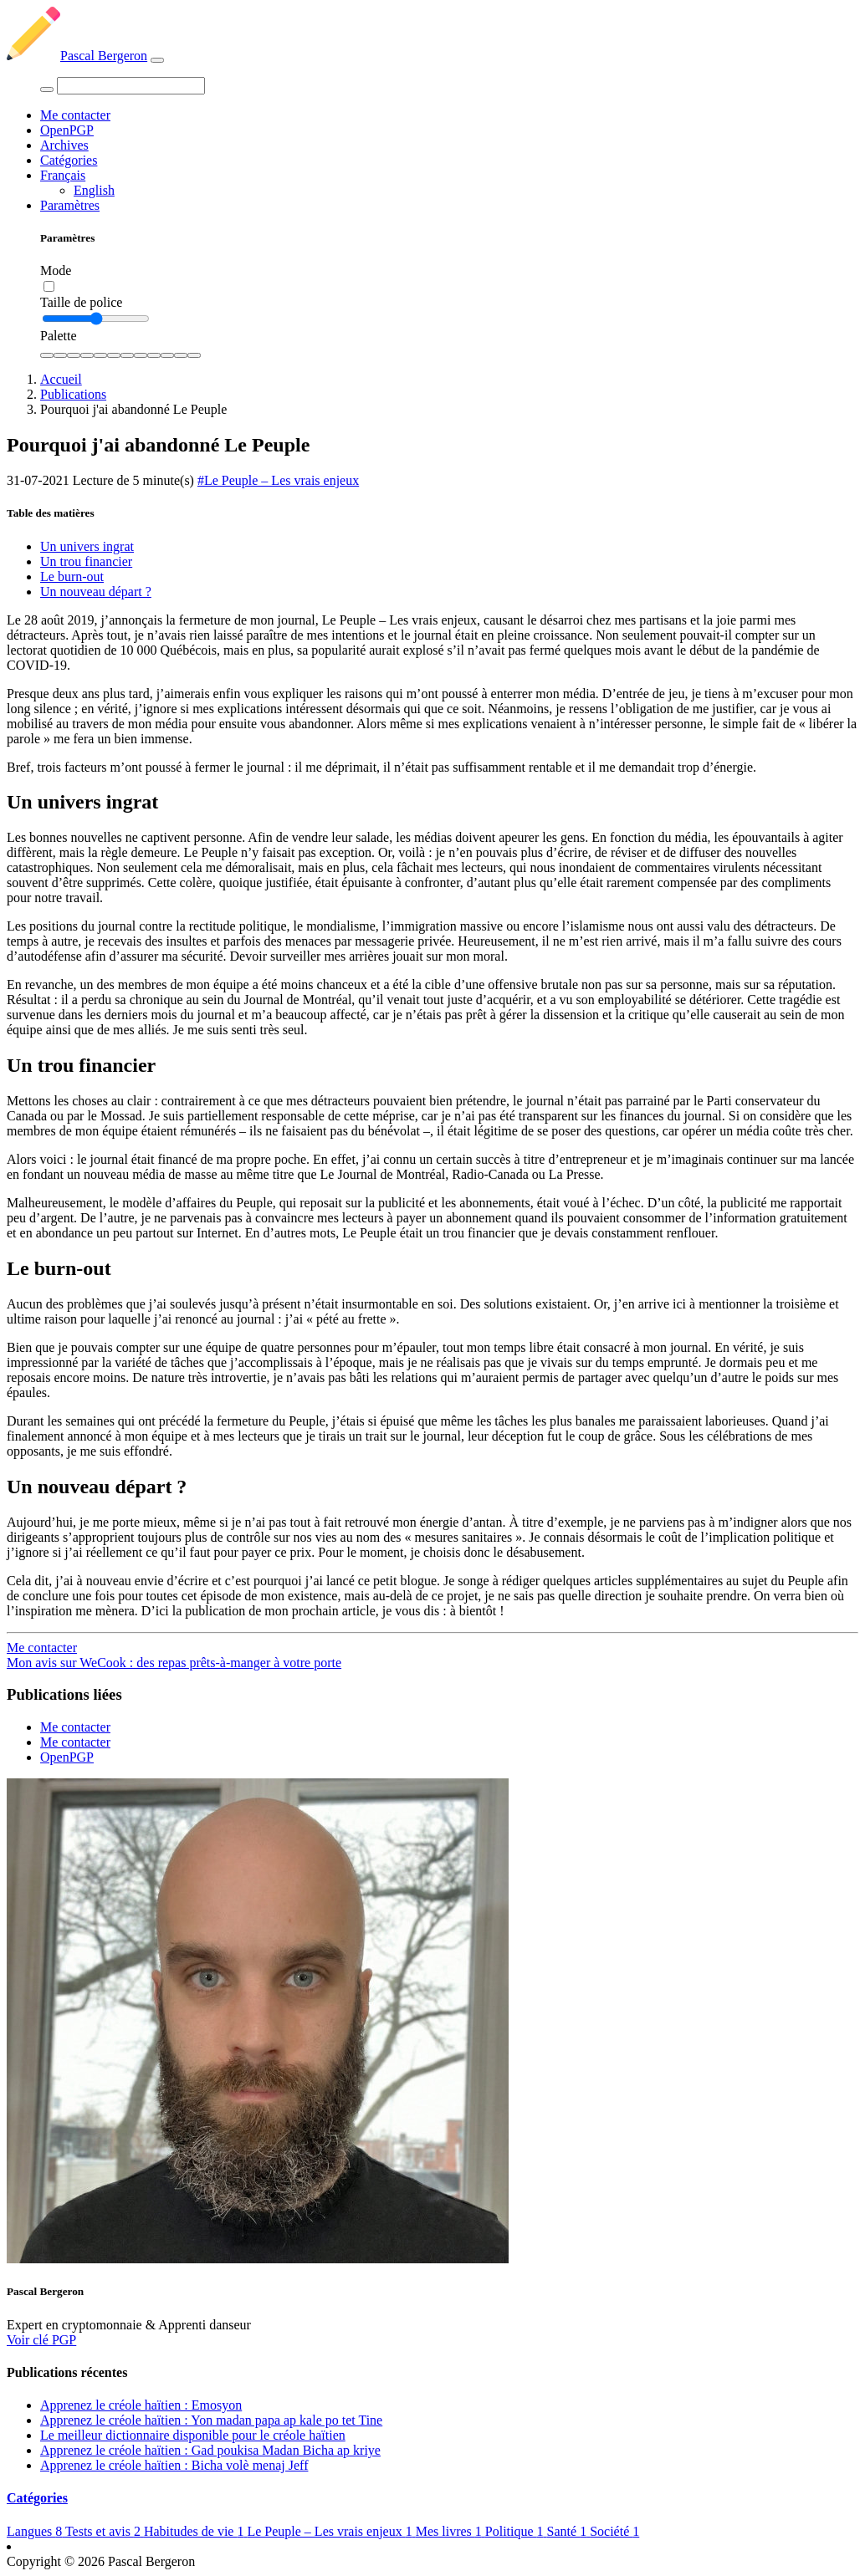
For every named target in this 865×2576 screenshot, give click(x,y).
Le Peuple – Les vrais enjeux (331, 2531)
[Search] (131, 85)
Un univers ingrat (87, 546)
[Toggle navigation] (157, 60)
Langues (36, 2531)
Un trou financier (86, 561)
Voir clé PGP (41, 2340)
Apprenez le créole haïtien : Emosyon (141, 2405)
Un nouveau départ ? (95, 591)
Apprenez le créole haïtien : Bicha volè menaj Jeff (174, 2465)
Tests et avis (104, 2531)
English (94, 190)
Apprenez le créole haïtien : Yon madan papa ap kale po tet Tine (211, 2420)
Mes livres (450, 2531)
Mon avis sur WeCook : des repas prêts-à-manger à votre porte (174, 1662)
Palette (58, 336)
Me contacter (75, 115)
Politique (516, 2531)
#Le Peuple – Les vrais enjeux (278, 480)
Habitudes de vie (196, 2531)
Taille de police (81, 302)
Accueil (61, 379)
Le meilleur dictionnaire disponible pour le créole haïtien (192, 2435)
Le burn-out (72, 576)
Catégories (68, 160)
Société (614, 2531)
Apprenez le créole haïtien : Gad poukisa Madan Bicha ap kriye (210, 2450)
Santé (569, 2531)
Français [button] (62, 175)
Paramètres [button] (70, 205)
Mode (55, 270)
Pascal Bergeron (77, 55)
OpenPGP (67, 130)
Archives (64, 145)
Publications (73, 394)
